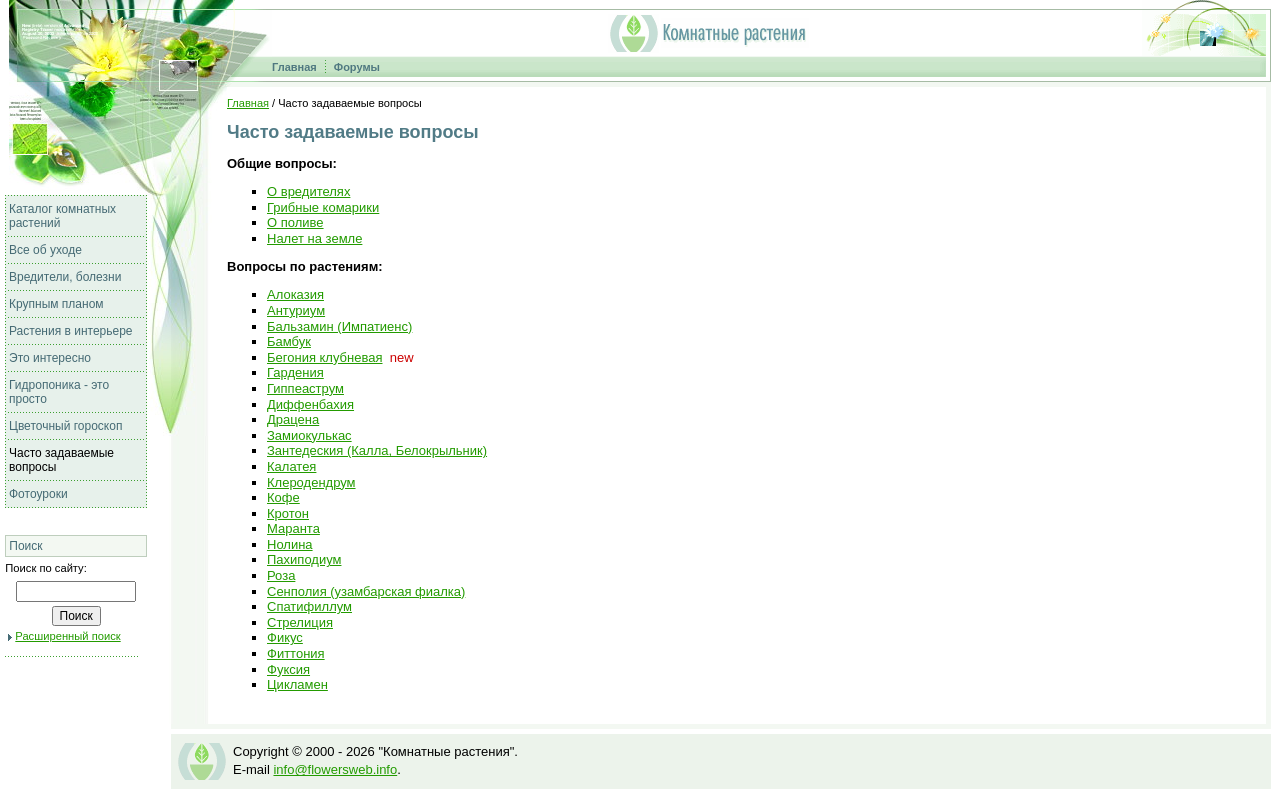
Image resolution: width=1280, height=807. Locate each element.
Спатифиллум (309, 606)
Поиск (25, 546)
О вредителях (308, 191)
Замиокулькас (309, 435)
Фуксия (288, 669)
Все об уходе (45, 250)
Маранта (293, 528)
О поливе (295, 222)
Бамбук (289, 341)
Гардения (295, 372)
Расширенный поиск (67, 636)
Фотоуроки (38, 494)
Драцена (293, 419)
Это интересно (50, 358)
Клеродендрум (311, 482)
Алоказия (295, 294)
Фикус (285, 637)
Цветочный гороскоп (65, 426)
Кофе (283, 497)
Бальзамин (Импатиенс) (339, 326)
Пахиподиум (304, 559)
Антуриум (296, 310)
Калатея (291, 466)
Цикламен (297, 684)
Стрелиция (300, 622)
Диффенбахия (310, 404)
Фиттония (296, 653)
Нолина (290, 544)
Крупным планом (56, 304)
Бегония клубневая (325, 357)
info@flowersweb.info (335, 769)
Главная (294, 67)
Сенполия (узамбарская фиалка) (366, 591)
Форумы (357, 67)
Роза (281, 575)
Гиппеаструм (305, 388)
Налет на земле (314, 238)
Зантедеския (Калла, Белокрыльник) (377, 450)
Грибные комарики (323, 207)
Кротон (288, 513)
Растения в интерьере (71, 331)
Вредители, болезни (65, 277)
